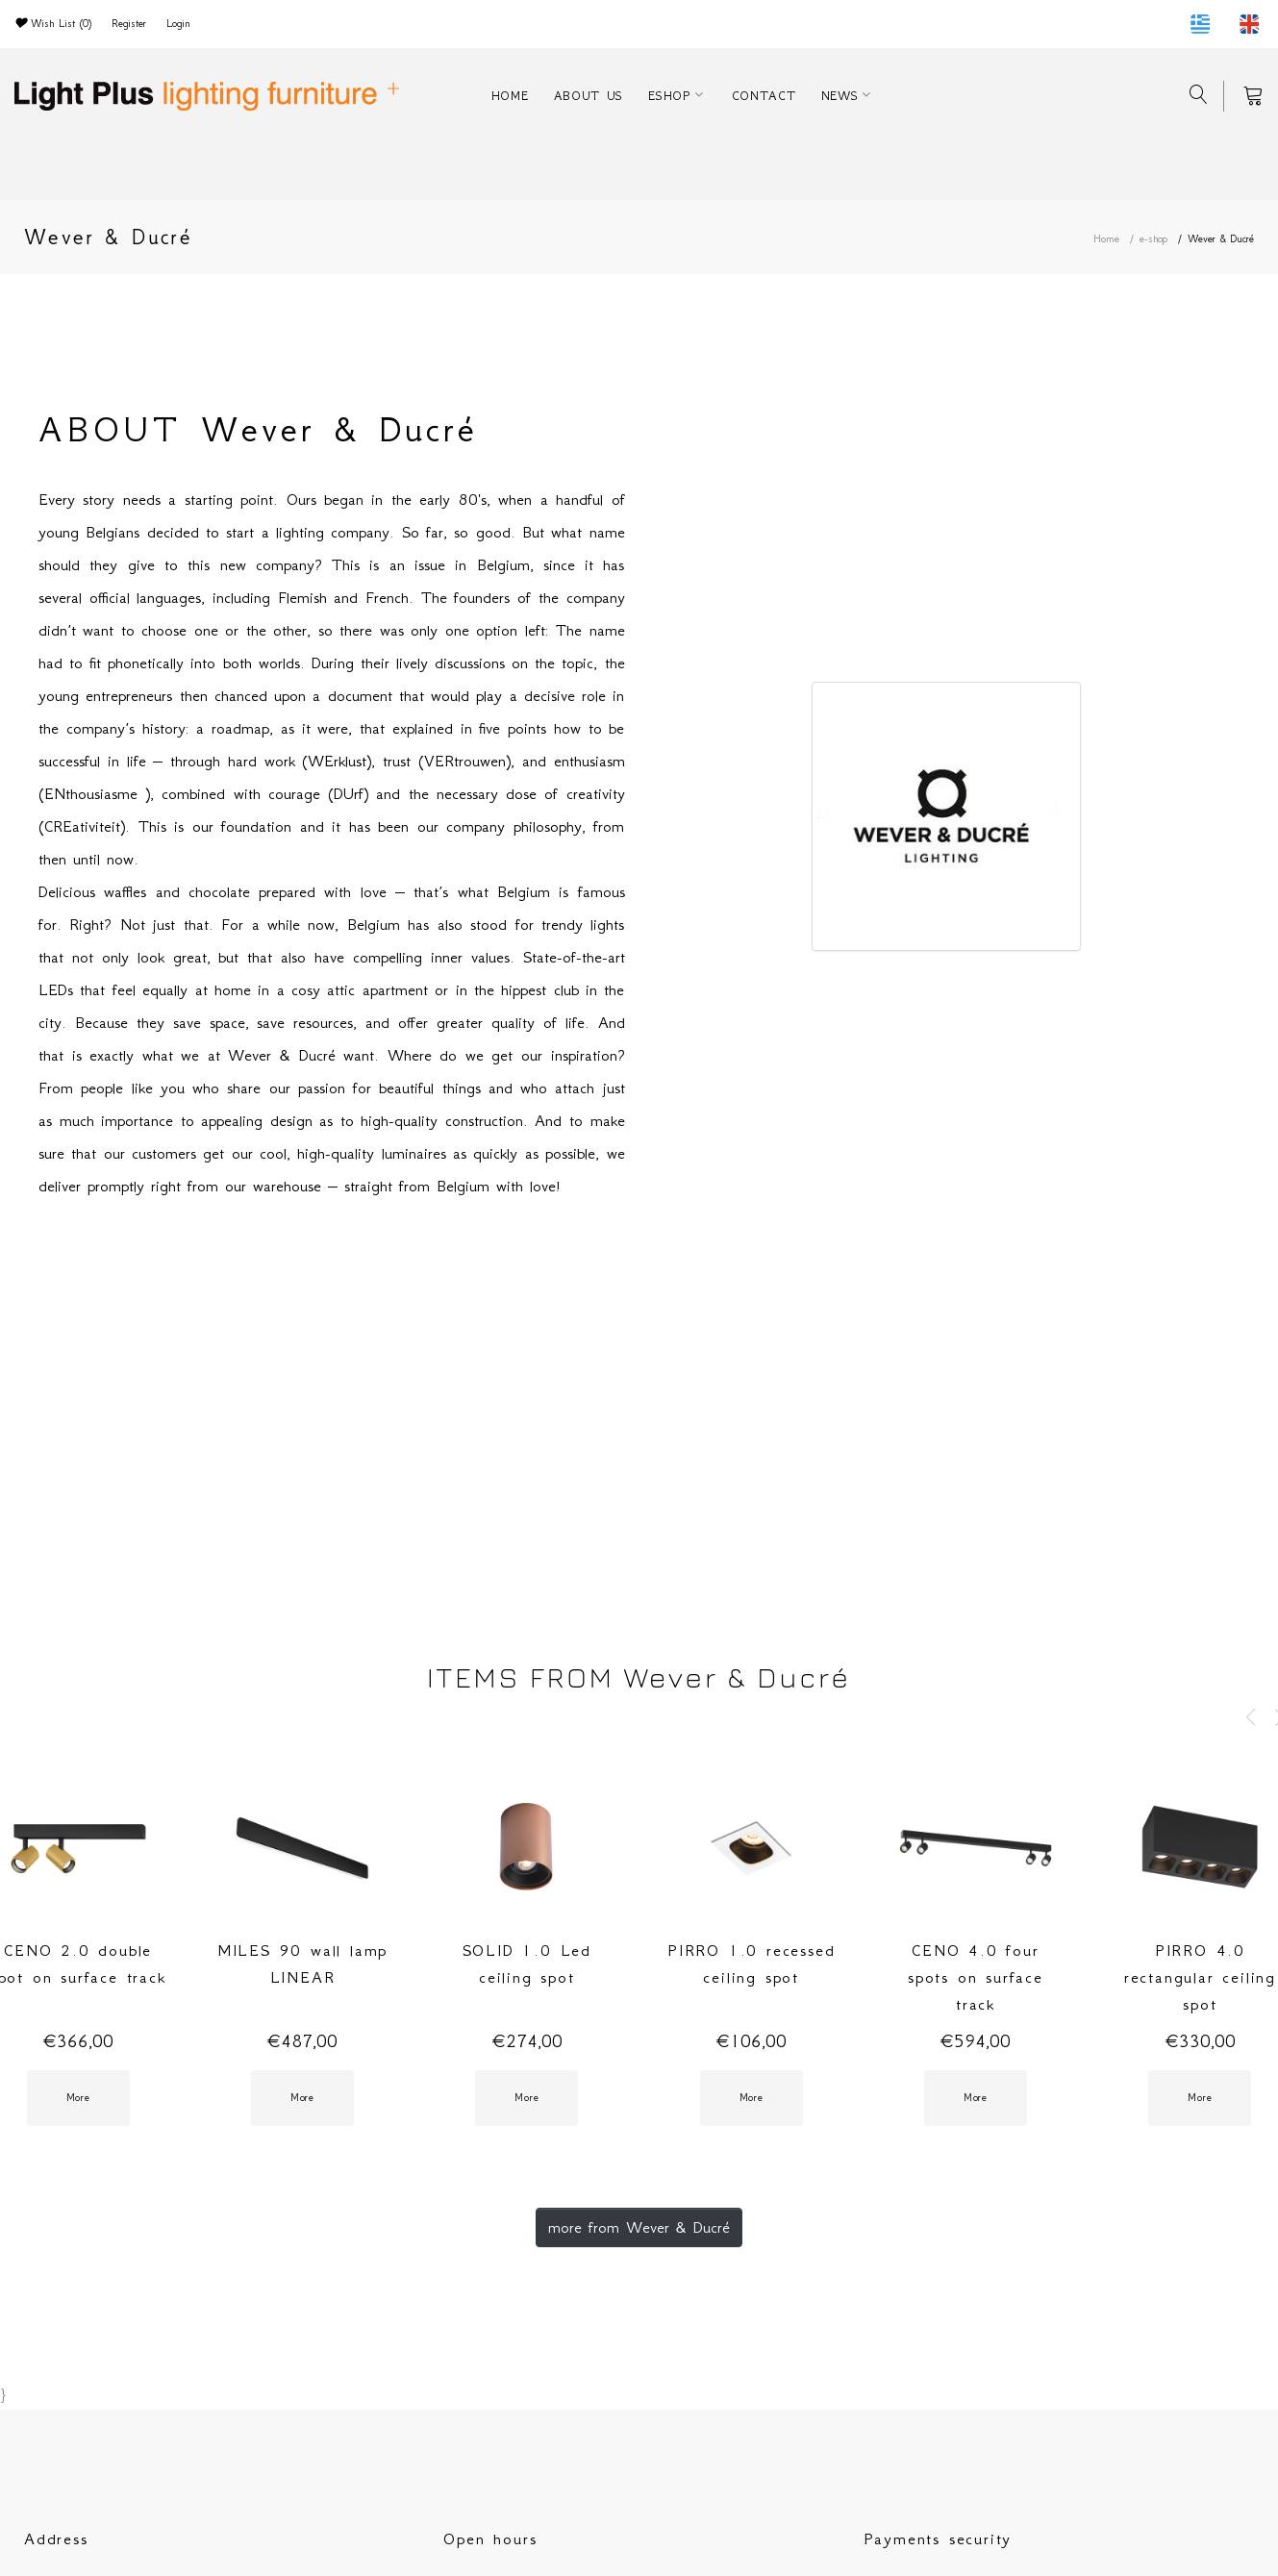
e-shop (1153, 239)
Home (1106, 239)
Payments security (938, 2538)
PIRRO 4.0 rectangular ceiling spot (1200, 1976)
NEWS (840, 95)
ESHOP (669, 95)
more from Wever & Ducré (639, 2227)
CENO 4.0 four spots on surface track (975, 1976)
